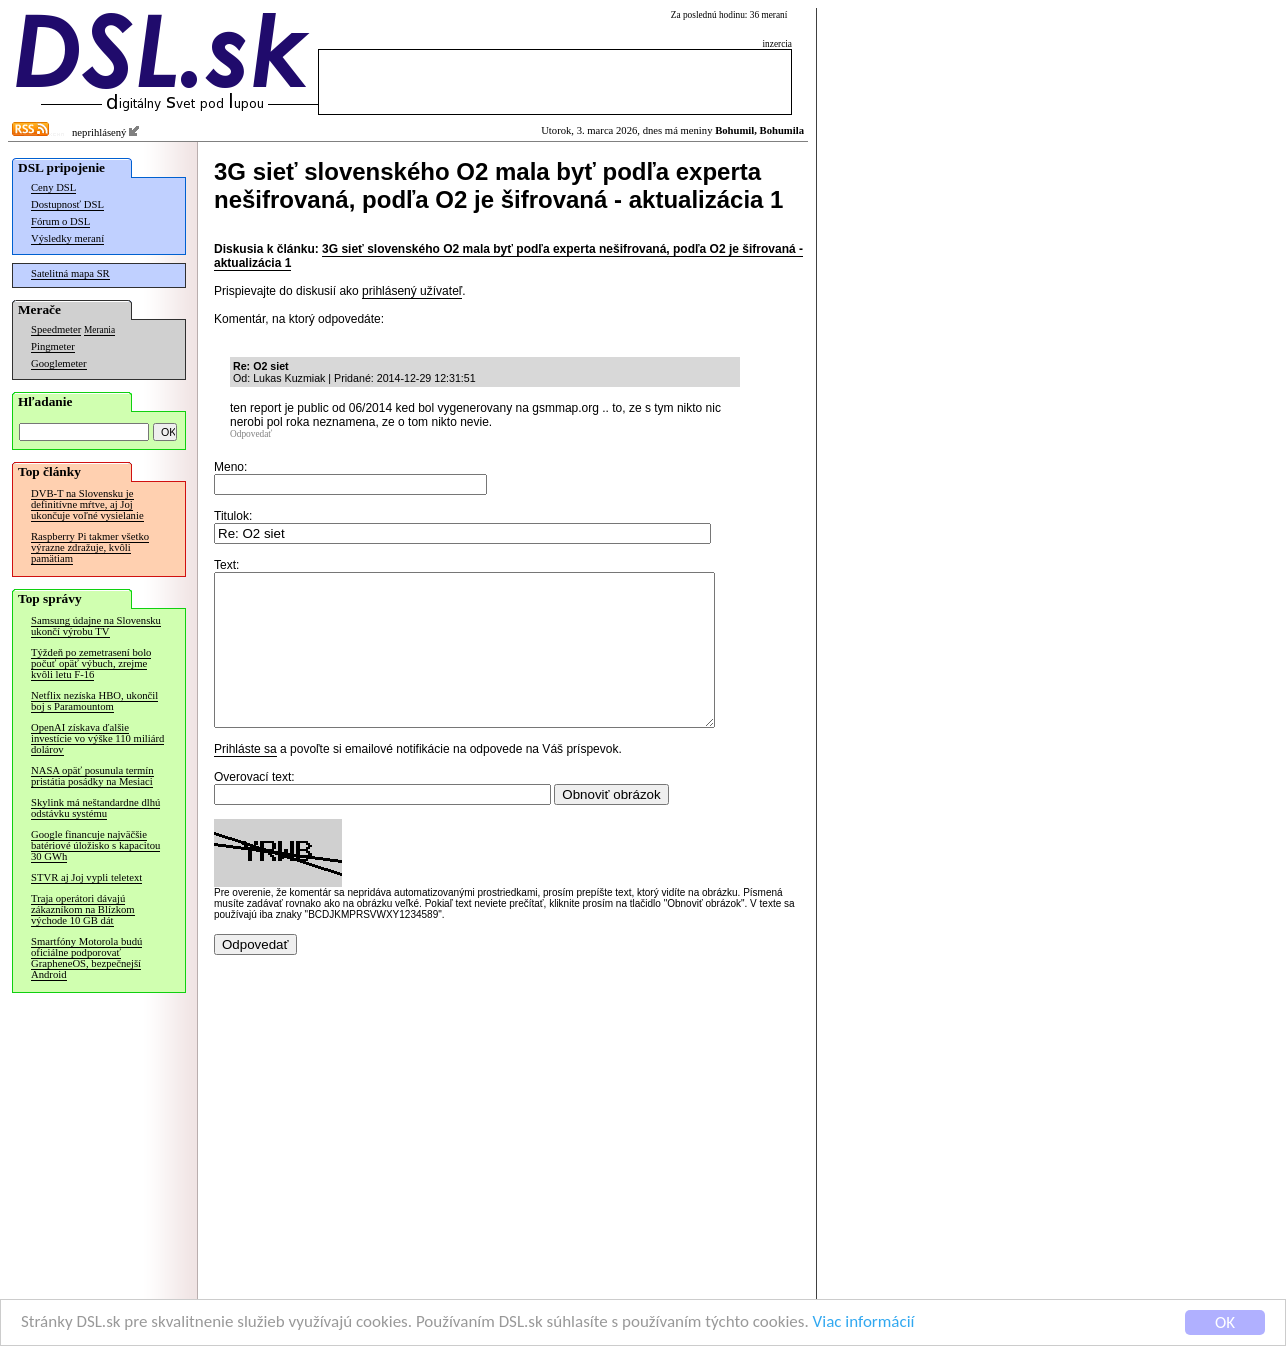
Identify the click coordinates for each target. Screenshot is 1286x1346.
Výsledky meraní (67, 238)
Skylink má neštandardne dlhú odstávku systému (95, 808)
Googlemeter (59, 363)
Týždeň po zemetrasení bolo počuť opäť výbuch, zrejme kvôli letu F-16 (91, 663)
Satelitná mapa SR (70, 273)
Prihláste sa (245, 779)
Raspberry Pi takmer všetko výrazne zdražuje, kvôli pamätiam (90, 547)
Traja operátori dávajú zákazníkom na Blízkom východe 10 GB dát (83, 909)
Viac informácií (864, 1322)
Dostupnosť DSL (67, 204)
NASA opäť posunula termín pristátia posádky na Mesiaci (92, 776)
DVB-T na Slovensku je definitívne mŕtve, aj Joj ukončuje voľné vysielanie (87, 504)
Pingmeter (53, 346)
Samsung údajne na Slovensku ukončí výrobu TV (96, 626)
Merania (99, 330)
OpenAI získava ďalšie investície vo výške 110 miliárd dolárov (97, 738)
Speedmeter (56, 329)
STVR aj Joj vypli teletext (86, 877)
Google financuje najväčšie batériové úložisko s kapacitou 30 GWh (95, 845)
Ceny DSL (53, 187)
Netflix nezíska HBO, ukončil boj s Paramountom (94, 701)
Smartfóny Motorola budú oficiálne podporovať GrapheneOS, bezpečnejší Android (86, 958)
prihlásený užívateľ (412, 291)
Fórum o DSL (60, 221)
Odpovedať (251, 434)
